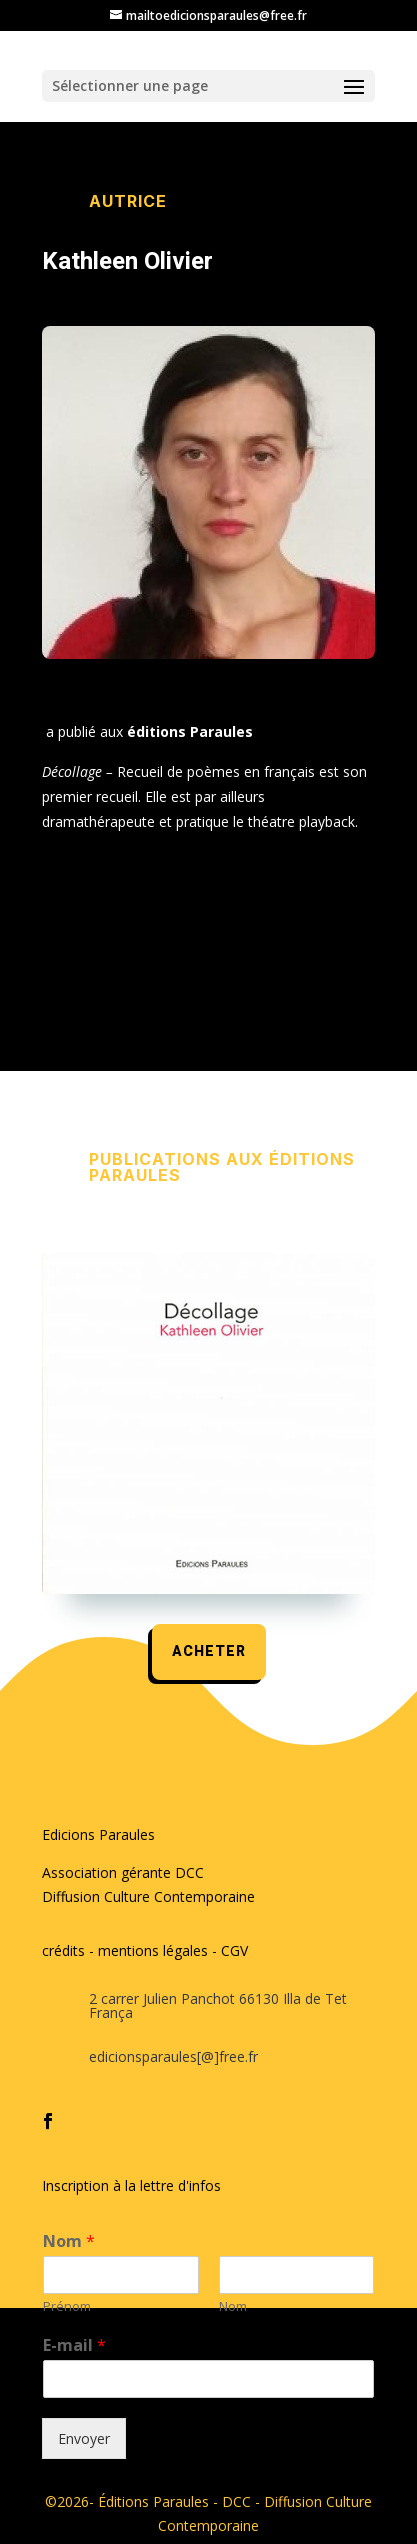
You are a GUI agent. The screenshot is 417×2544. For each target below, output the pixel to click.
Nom (69, 2241)
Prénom (67, 2306)
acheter (209, 1651)
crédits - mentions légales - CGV (145, 1950)
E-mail (74, 2345)
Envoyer (84, 2438)
